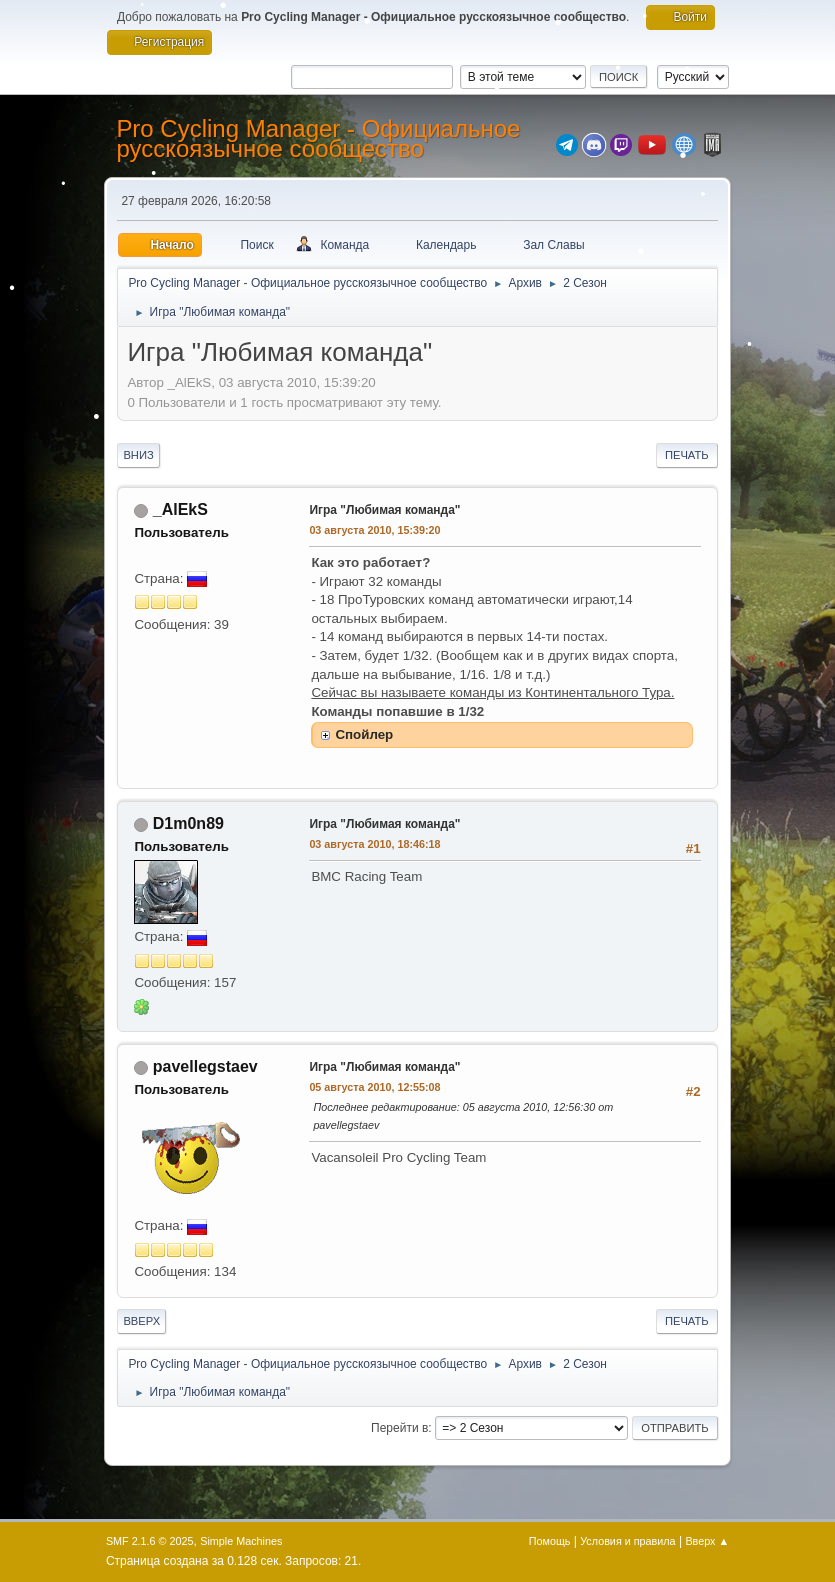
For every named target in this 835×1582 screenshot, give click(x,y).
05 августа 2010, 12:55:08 (374, 1087)
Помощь (550, 1541)
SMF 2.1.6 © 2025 (150, 1541)
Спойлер (364, 734)
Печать (687, 455)
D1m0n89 (188, 823)
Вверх (141, 1321)
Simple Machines (241, 1541)
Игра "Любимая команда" (384, 510)
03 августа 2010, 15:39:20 (374, 530)
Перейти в (399, 1428)
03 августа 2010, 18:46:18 (374, 844)
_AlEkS (180, 509)
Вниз (138, 455)
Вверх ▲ (707, 1541)
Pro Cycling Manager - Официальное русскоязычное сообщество (318, 138)
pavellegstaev (205, 1066)
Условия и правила (627, 1541)
